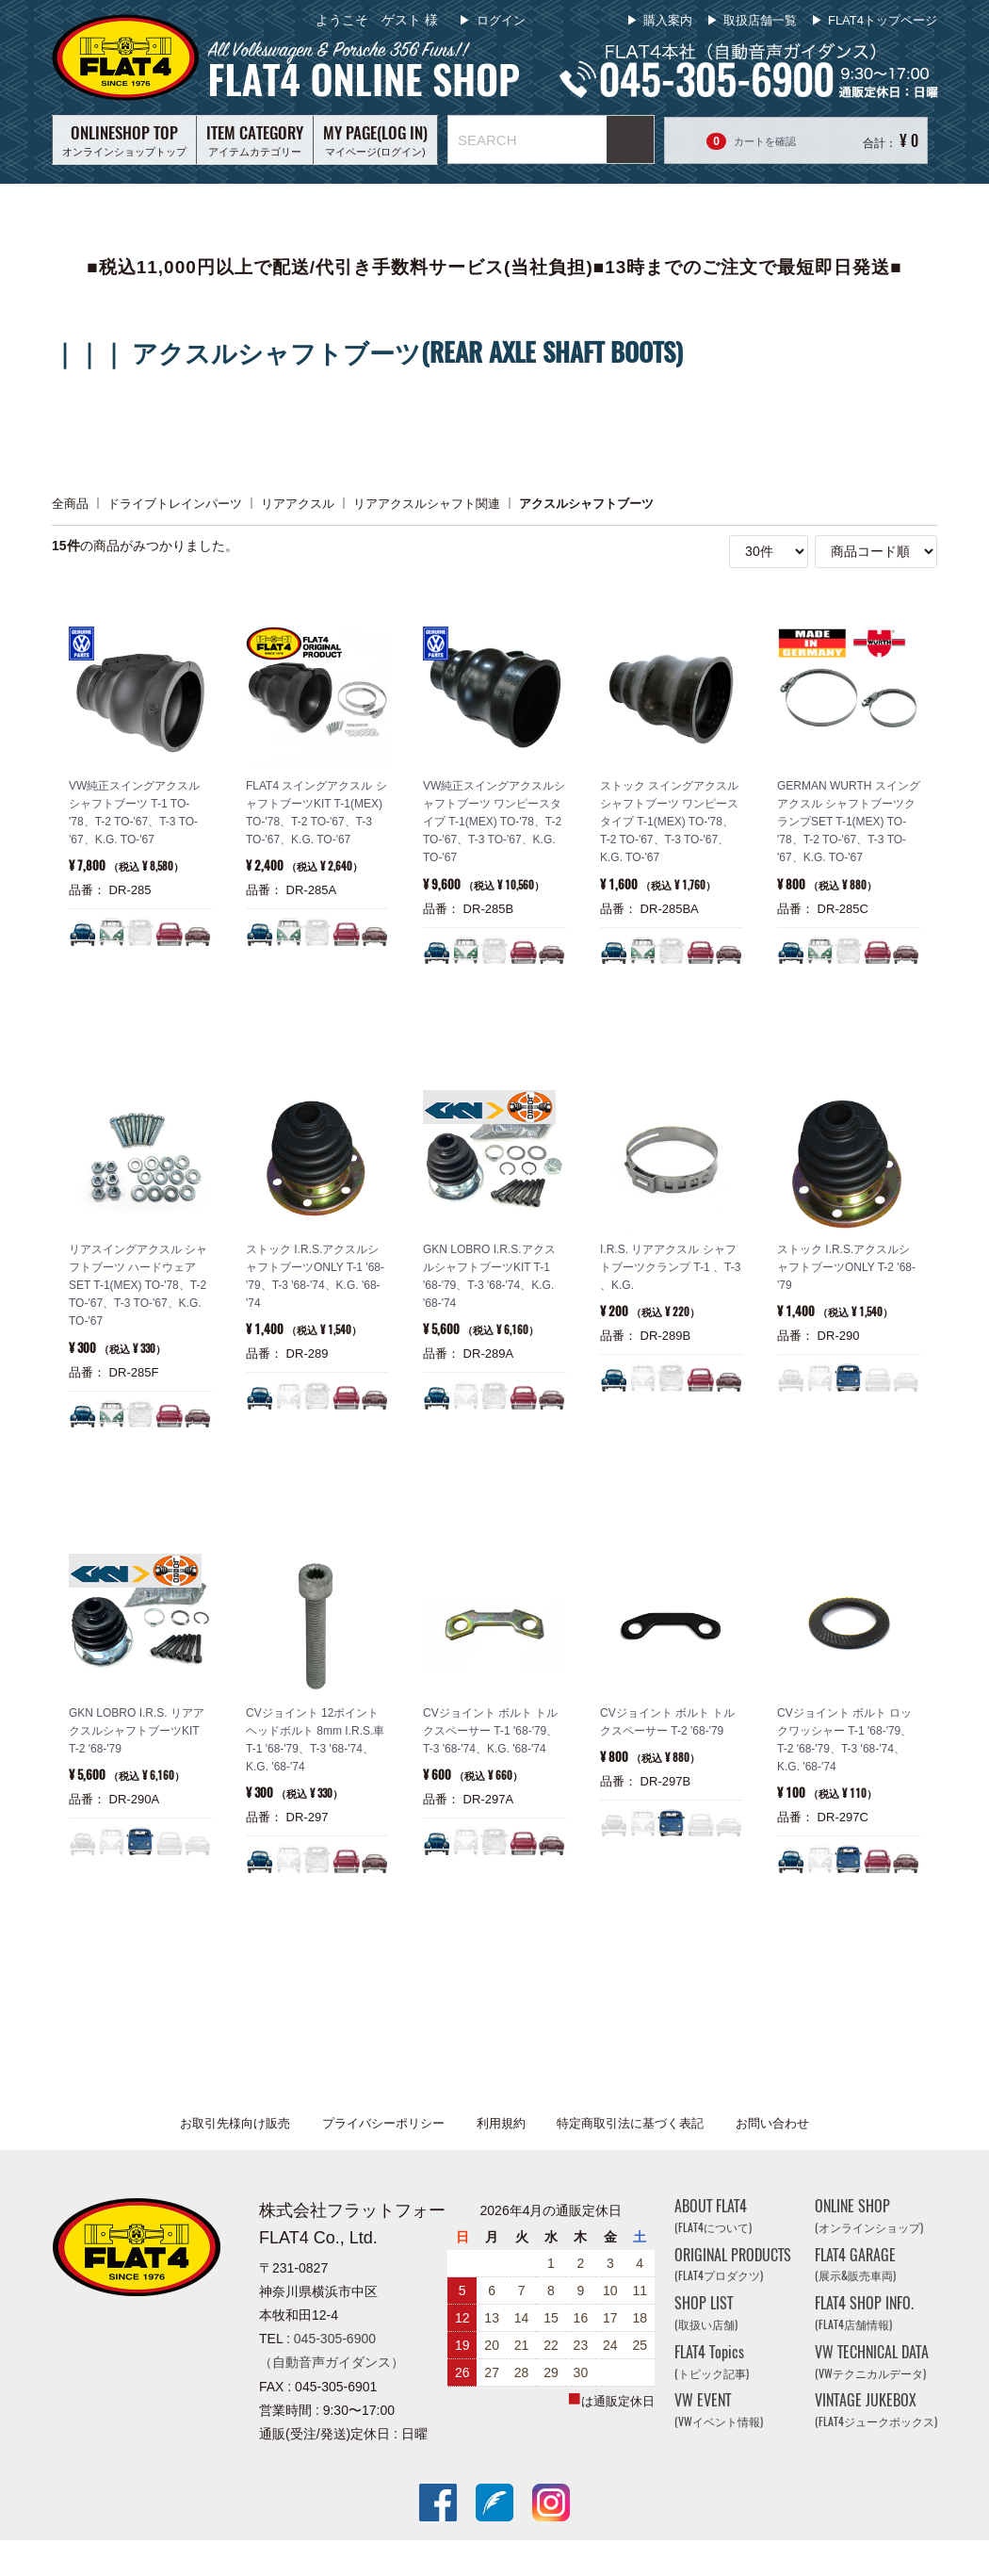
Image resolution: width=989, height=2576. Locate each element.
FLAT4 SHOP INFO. (864, 2312)
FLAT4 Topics (711, 2361)
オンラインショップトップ (124, 139)
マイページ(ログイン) (375, 139)
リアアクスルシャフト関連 (426, 503)
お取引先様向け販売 (235, 2123)
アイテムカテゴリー (254, 139)
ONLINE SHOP (869, 2215)
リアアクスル (297, 503)
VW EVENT (718, 2409)
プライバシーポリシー (383, 2123)
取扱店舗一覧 (760, 20)
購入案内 (667, 20)
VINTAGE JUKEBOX (876, 2409)
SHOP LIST (706, 2312)
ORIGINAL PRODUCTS (732, 2263)
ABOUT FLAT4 (713, 2215)
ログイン (499, 20)
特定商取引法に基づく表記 (630, 2123)
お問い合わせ (772, 2123)
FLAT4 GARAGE (855, 2263)
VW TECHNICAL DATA (872, 2361)
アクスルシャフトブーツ (586, 503)
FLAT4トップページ (882, 20)
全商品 (70, 503)
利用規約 (501, 2123)
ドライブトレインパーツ (174, 503)
